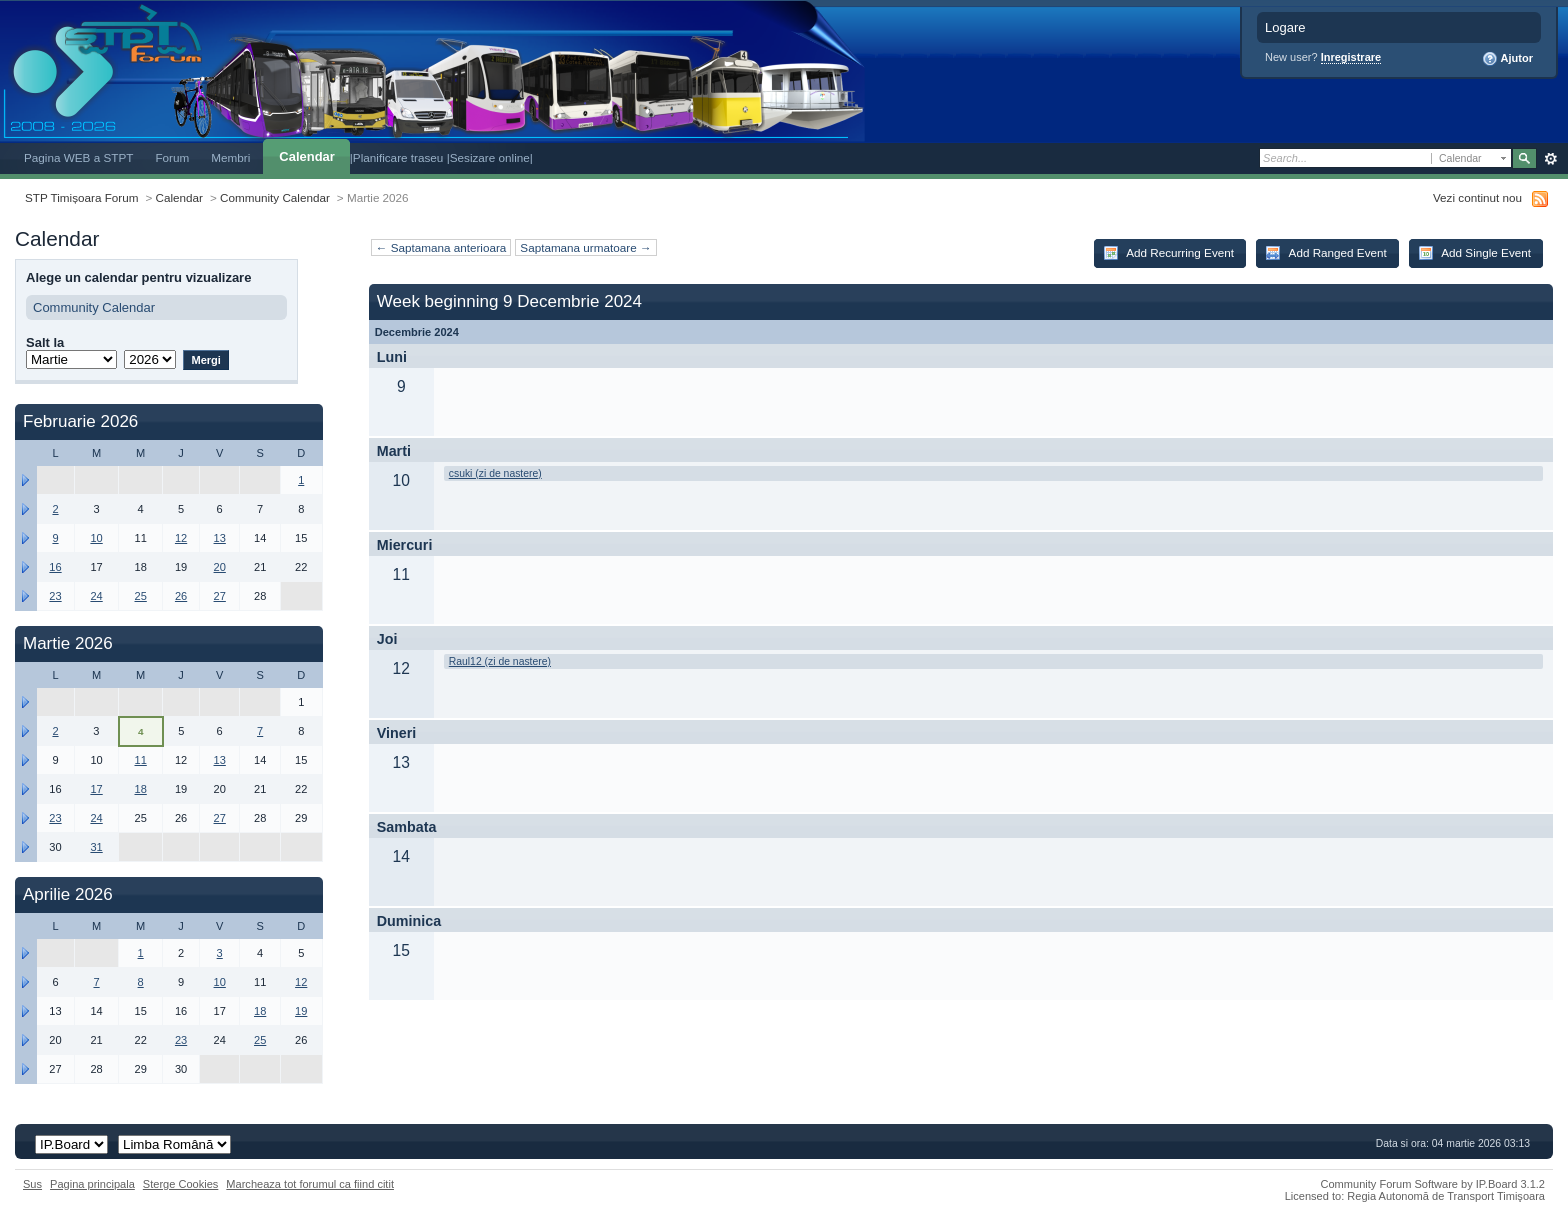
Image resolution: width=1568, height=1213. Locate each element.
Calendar (306, 156)
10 (96, 538)
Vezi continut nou (1477, 197)
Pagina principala (92, 1184)
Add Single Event (1474, 253)
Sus (32, 1184)
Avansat (1550, 159)
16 (55, 567)
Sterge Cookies (181, 1184)
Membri (230, 157)
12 (181, 538)
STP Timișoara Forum (81, 197)
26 (181, 596)
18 (141, 789)
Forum (172, 157)
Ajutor (1507, 59)
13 (220, 538)
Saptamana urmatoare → (585, 247)
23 (55, 596)
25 (141, 596)
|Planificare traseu (398, 157)
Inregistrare (1351, 57)
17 (96, 789)
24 (96, 596)
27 (220, 596)
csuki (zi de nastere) (495, 473)
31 (96, 847)
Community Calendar (275, 197)
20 (220, 567)
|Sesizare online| (490, 157)
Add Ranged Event (1326, 253)
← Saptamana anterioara (441, 247)
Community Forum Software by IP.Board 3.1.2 (1432, 1184)
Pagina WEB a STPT (78, 157)
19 (301, 1011)
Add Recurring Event (1168, 253)
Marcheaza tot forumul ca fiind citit (310, 1184)
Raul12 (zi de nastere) (500, 661)
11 (141, 760)
